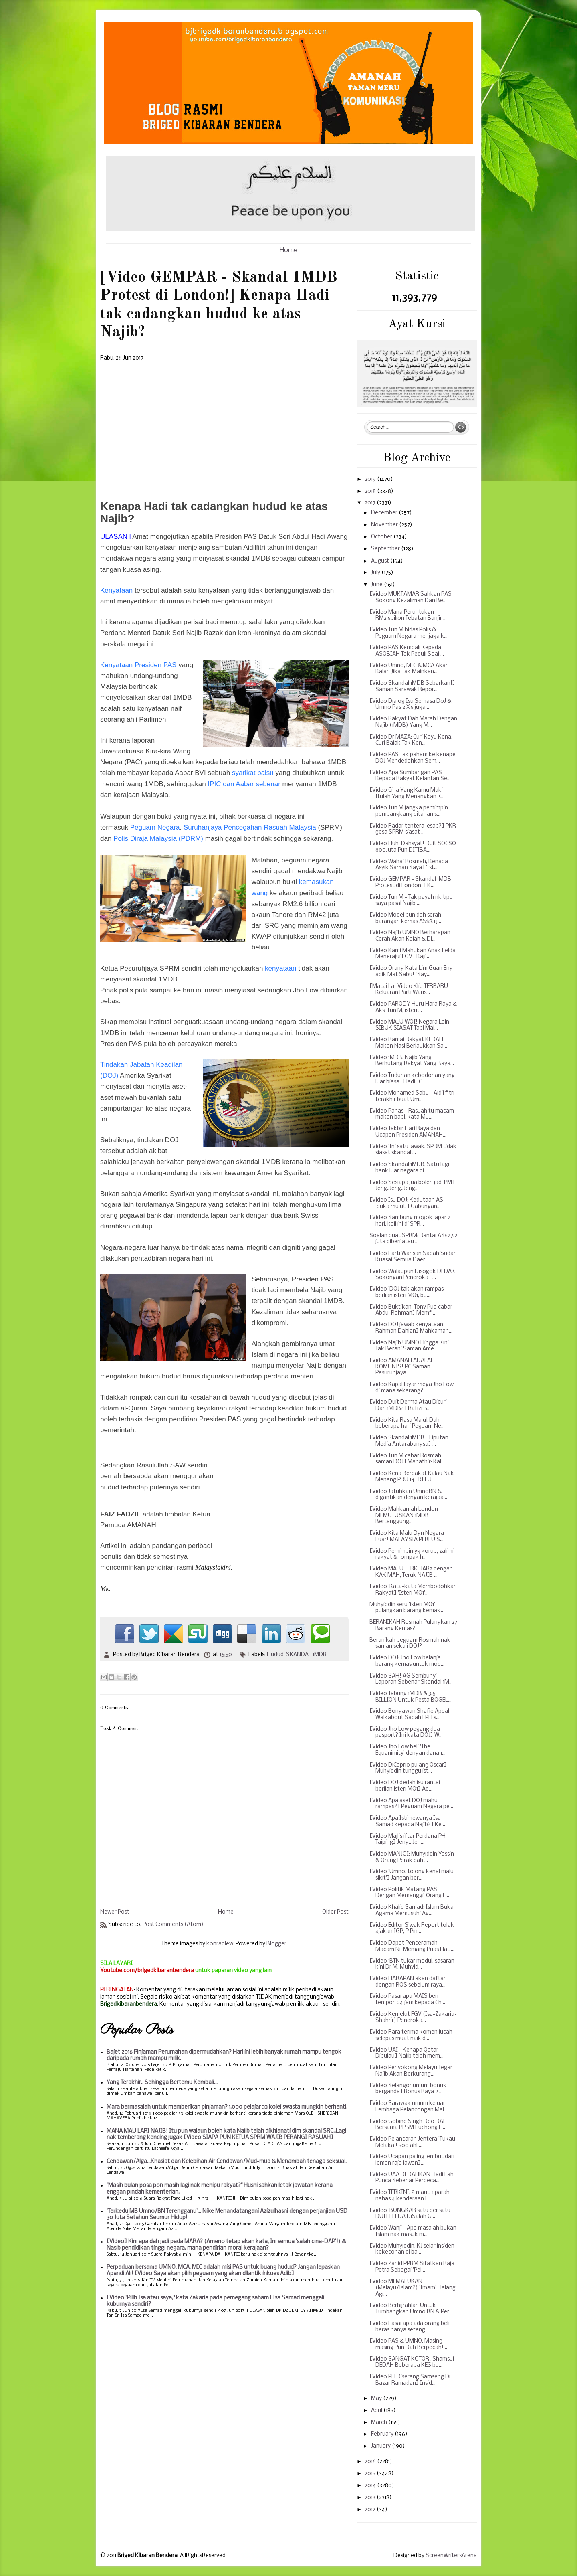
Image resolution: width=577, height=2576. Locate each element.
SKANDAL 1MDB (306, 1655)
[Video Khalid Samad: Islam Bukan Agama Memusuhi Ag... (413, 1910)
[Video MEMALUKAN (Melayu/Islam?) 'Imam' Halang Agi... (412, 2288)
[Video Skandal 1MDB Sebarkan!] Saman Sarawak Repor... (412, 686)
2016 (371, 2462)
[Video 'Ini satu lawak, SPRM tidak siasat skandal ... (412, 1150)
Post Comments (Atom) (173, 1925)
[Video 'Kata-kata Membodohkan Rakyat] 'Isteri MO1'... (413, 1590)
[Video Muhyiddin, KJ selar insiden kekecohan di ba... (411, 2249)
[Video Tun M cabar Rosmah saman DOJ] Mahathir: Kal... (407, 1459)
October (382, 537)
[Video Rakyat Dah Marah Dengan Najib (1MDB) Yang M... (413, 722)
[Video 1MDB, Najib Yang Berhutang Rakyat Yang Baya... (411, 1061)
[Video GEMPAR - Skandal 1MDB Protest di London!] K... (410, 882)
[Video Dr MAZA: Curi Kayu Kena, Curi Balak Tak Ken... (410, 740)
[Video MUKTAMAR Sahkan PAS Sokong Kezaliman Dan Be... (410, 597)
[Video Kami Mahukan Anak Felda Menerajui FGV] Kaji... (412, 954)
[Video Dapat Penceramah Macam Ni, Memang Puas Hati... (411, 1946)
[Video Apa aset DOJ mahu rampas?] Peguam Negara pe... (411, 1804)
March (379, 2423)
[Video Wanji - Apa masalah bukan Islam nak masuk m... (412, 2231)
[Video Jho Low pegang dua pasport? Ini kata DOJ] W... (406, 1732)
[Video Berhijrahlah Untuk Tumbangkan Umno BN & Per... (411, 2309)
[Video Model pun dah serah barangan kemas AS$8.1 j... (405, 918)
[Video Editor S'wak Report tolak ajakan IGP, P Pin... (411, 1928)
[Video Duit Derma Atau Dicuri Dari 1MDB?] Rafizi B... (408, 1405)
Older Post (335, 1912)
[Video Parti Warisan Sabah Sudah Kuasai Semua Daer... (413, 1257)
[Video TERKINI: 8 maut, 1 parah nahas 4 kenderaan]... (409, 2195)
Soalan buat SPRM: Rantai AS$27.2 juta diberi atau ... (413, 1239)
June (377, 585)
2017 (371, 503)
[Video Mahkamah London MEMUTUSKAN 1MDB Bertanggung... (403, 1515)
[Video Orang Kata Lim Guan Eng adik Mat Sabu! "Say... (411, 971)
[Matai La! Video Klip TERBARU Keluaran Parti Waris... (408, 989)
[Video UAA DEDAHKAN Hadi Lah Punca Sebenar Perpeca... (411, 2178)
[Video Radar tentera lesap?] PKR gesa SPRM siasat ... (412, 829)
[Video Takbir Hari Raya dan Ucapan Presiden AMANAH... (407, 1132)
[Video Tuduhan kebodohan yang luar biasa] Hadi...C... (412, 1078)
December (385, 513)
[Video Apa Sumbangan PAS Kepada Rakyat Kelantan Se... (410, 776)
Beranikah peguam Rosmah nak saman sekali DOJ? (409, 1643)
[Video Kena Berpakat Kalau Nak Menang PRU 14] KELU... (411, 1477)
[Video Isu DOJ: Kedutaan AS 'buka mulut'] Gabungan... (406, 1203)
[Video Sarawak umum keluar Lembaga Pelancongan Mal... (408, 2106)
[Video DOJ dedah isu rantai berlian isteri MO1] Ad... (404, 1786)
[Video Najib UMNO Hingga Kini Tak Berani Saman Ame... (409, 1346)
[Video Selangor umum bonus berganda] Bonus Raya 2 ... (407, 2089)
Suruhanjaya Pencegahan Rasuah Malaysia (250, 827)
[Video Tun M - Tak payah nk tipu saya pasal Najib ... (411, 900)
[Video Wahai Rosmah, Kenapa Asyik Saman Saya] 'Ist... (408, 865)
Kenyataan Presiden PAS (138, 665)
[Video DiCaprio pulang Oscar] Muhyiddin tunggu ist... (408, 1768)
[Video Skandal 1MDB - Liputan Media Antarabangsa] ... (408, 1441)
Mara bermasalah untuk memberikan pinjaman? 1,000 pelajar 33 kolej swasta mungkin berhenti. (227, 2107)
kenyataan (280, 968)
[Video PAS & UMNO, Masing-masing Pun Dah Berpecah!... (408, 2344)
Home (288, 250)
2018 (371, 491)
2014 (371, 2486)
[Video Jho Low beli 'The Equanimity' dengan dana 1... (407, 1750)
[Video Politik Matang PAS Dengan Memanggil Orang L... (409, 1893)
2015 (371, 2474)
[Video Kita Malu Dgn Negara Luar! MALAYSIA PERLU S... (406, 1536)
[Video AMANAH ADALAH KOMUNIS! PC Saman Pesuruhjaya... (402, 1367)
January (381, 2446)
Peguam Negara (155, 827)
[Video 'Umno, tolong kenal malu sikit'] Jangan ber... (411, 1875)
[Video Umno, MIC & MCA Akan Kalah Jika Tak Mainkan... (409, 669)
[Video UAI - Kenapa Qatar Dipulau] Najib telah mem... (406, 2053)
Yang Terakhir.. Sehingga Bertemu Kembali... (162, 2083)
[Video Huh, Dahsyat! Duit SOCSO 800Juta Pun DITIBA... (412, 847)
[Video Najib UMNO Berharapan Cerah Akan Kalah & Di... (409, 936)
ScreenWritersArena (451, 2556)
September (386, 549)
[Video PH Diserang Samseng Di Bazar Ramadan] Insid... (409, 2380)
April (377, 2411)
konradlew (219, 1944)
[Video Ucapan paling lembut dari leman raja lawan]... (411, 2160)
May (377, 2399)
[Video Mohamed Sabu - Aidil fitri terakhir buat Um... (411, 1096)
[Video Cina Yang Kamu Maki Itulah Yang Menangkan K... (407, 793)
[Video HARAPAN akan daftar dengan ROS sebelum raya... (407, 1982)
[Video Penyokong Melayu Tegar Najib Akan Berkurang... (410, 2071)
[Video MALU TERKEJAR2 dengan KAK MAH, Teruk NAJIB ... (411, 1572)
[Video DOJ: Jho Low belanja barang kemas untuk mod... (406, 1661)
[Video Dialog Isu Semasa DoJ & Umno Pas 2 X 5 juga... (410, 704)
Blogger (276, 1944)
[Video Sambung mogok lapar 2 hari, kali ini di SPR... (409, 1221)
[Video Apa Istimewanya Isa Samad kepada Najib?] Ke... (407, 1821)
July (376, 573)
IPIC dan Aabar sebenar (244, 784)
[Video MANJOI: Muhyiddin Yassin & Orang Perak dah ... (411, 1857)
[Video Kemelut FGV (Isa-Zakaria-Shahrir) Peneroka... (413, 2017)
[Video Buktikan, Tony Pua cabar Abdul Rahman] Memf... (410, 1310)
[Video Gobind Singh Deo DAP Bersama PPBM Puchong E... (407, 2125)
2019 (371, 479)
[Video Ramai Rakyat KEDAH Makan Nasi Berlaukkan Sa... (408, 1043)
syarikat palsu (253, 773)
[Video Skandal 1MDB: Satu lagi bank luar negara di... (409, 1168)
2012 (371, 2510)
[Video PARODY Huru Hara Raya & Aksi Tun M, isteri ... (413, 1007)
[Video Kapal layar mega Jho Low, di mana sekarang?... (412, 1388)
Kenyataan (116, 590)
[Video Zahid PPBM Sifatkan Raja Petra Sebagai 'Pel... (411, 2267)
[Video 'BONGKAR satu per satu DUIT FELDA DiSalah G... (409, 2214)
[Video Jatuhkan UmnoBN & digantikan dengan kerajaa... (408, 1495)
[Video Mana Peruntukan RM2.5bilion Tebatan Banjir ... (408, 615)
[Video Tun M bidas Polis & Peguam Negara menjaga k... (408, 633)
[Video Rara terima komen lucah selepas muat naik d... (410, 2035)
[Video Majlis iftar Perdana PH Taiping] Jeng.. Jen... (407, 1839)
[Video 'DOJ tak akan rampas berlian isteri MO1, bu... (406, 1292)
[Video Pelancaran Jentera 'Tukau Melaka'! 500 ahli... (412, 2142)
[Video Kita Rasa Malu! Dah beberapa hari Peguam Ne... (407, 1423)
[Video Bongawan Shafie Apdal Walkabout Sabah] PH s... (409, 1714)
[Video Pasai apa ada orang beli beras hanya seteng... (409, 2327)
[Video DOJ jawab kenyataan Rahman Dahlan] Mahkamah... (410, 1328)
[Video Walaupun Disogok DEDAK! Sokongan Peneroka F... (413, 1275)
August (380, 561)
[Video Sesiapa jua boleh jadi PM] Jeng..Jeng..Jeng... (412, 1186)
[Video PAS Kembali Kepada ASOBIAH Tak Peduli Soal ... (406, 651)
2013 (371, 2498)
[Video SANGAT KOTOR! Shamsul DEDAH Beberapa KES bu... (411, 2362)
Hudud (275, 1655)
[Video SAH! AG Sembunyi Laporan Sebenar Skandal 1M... (411, 1679)
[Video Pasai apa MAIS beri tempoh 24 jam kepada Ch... (407, 1999)
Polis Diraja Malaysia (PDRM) (158, 838)
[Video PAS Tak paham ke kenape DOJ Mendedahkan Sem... (412, 758)
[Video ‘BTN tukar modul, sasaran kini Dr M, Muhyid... (411, 1964)
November (385, 525)
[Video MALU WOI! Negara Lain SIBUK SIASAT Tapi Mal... (409, 1025)
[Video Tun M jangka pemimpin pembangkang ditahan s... (408, 811)
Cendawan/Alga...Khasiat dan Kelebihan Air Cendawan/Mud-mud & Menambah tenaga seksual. (227, 2162)
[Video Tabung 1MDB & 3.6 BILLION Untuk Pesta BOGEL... (410, 1697)
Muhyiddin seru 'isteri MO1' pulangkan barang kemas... (406, 1608)
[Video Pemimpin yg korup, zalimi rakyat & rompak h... (411, 1554)
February (383, 2434)
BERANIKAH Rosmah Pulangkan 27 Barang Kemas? (413, 1625)
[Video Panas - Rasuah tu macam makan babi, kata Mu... (411, 1114)
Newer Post (114, 1912)
